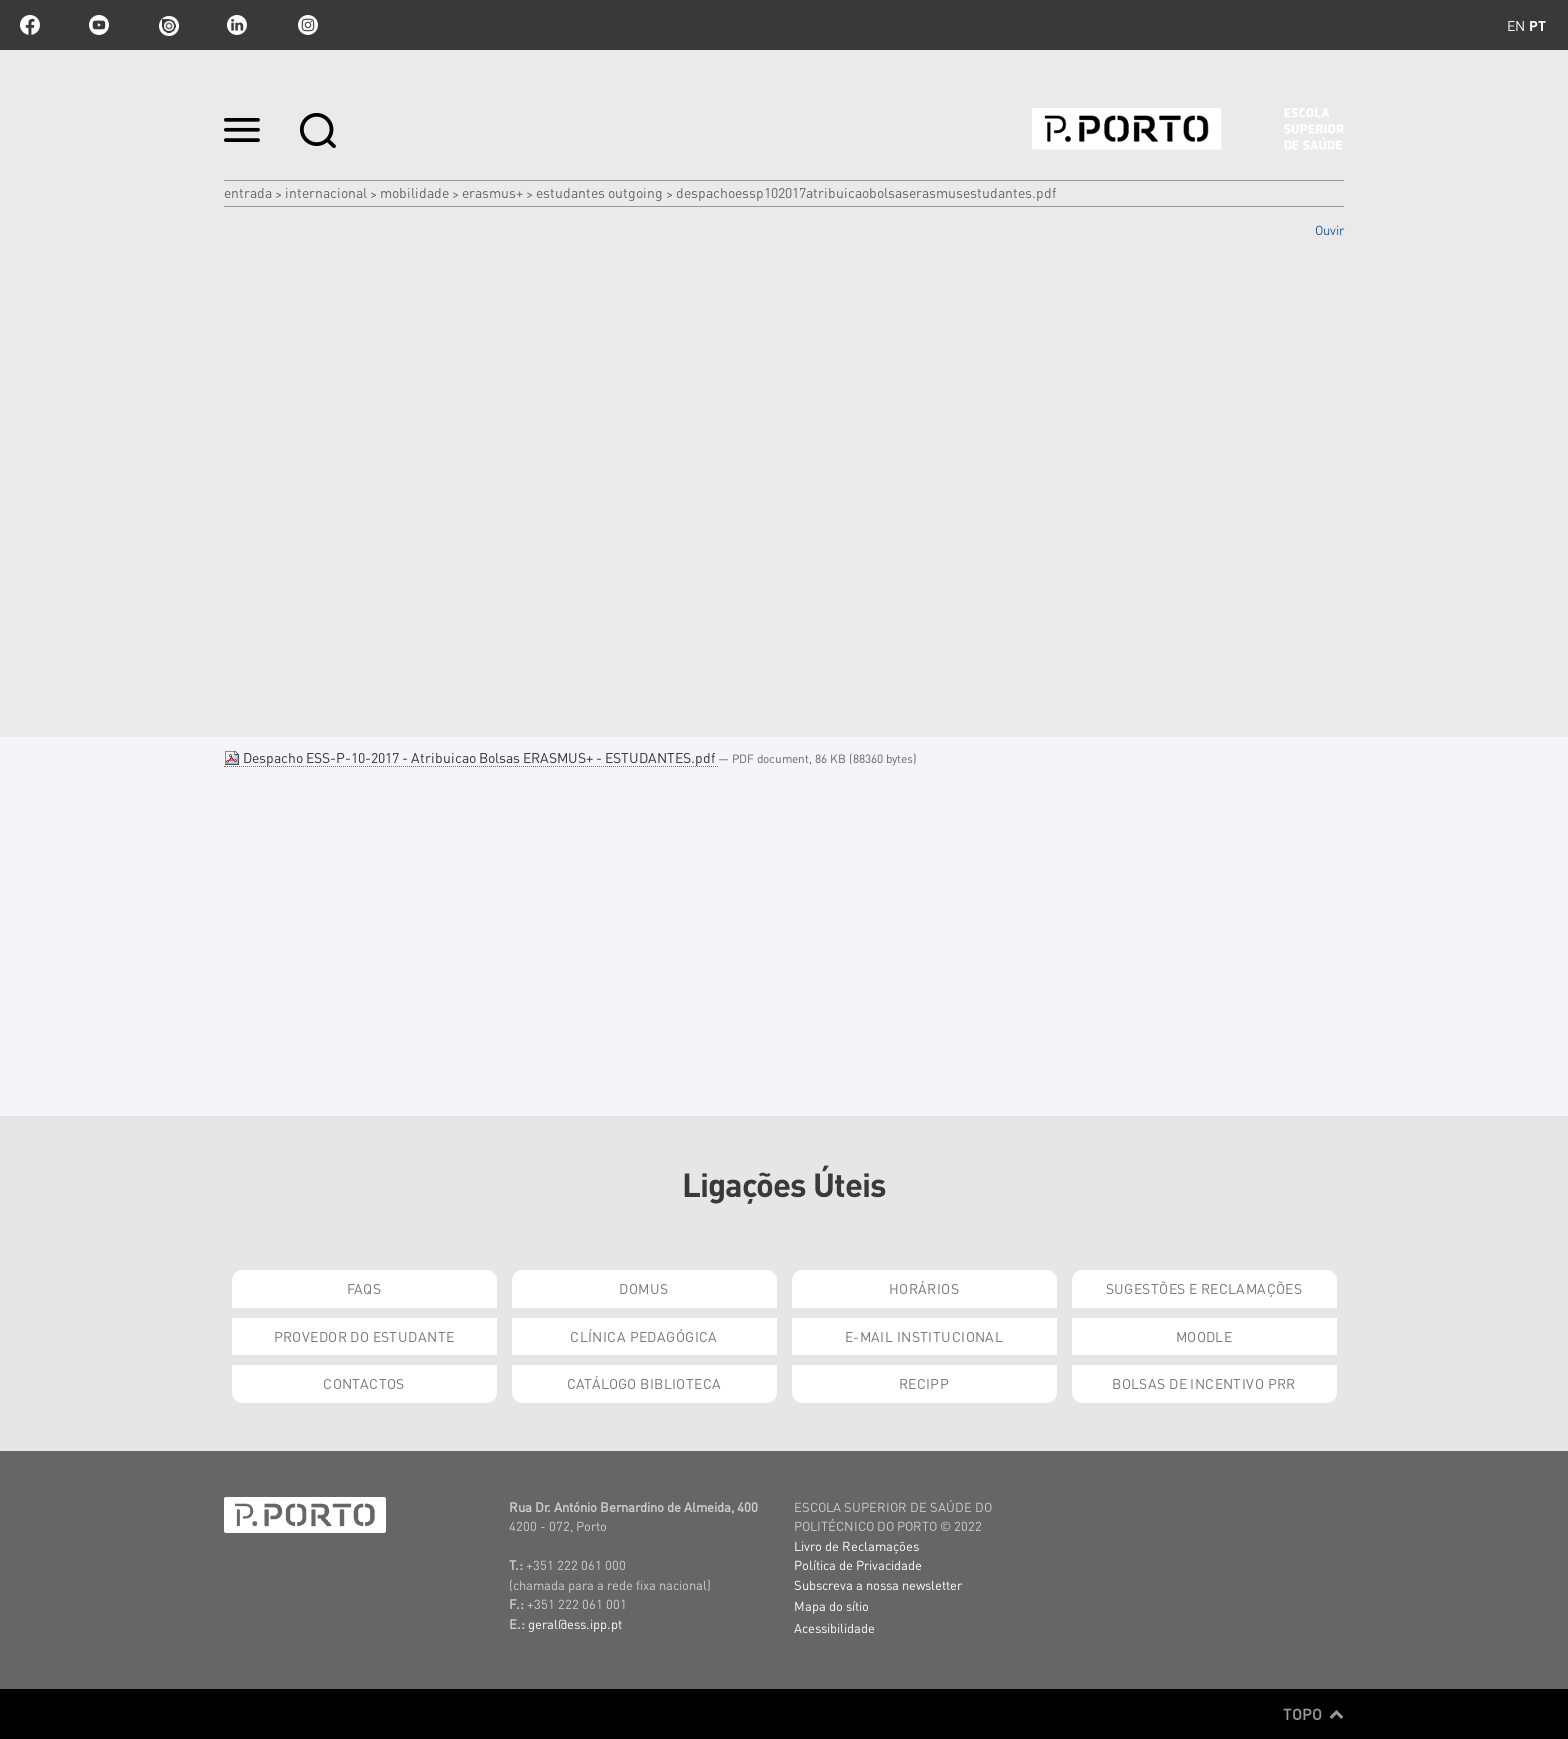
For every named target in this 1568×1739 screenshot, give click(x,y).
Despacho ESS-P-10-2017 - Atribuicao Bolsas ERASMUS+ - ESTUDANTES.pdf (471, 757)
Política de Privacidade (858, 1564)
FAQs (364, 1288)
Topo (1313, 1714)
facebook (30, 25)
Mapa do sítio (831, 1605)
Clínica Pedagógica (644, 1336)
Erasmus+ (492, 192)
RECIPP (924, 1383)
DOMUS (643, 1288)
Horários (924, 1288)
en (1516, 25)
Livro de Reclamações (856, 1545)
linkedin (237, 25)
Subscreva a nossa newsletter (878, 1584)
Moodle (1204, 1336)
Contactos (364, 1383)
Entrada (248, 192)
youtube (99, 25)
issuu (168, 25)
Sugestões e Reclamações (1204, 1288)
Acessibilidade (834, 1627)
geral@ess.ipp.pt (575, 1623)
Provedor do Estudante (364, 1336)
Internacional (326, 192)
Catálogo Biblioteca (644, 1383)
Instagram (306, 25)
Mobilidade (414, 192)
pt (1537, 25)
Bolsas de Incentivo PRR (1204, 1383)
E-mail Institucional (924, 1336)
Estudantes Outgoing (599, 192)
